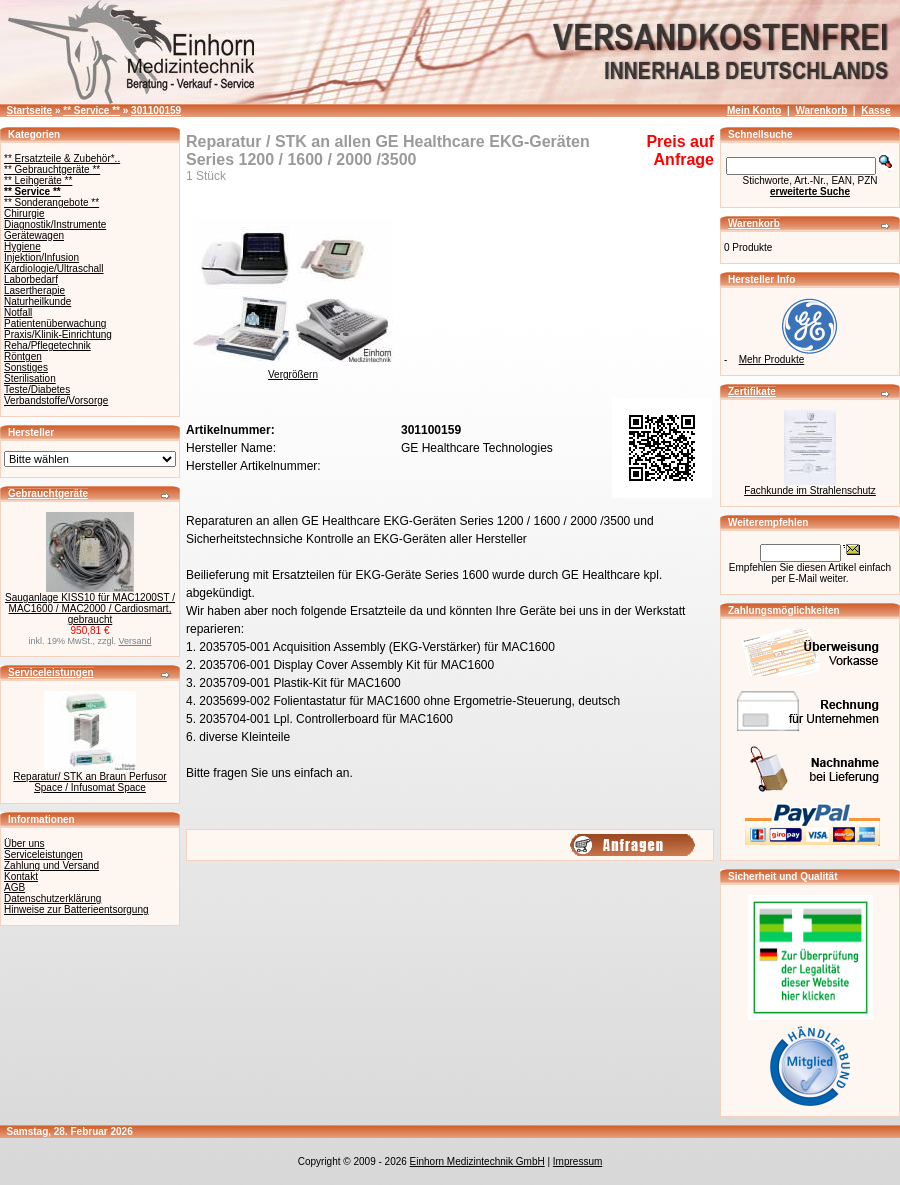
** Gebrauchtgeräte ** (52, 169)
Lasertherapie (34, 290)
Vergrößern (293, 370)
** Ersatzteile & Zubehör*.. (62, 158)
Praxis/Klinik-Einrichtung (58, 334)
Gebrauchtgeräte (48, 493)
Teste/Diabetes (37, 389)
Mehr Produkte (772, 359)
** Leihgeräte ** (38, 180)
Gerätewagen (34, 235)
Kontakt (21, 876)
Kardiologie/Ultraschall (54, 268)
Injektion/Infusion (41, 257)
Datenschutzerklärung (52, 898)
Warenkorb (821, 110)
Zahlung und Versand (51, 865)
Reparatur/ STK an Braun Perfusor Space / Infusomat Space (89, 782)
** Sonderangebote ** (51, 202)
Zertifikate (752, 391)
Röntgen (23, 356)
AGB (14, 887)
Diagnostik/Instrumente (55, 224)
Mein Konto (754, 110)
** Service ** (91, 110)
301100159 (156, 110)
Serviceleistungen (51, 672)
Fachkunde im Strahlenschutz (810, 490)
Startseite (30, 110)
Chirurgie (24, 213)
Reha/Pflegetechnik (47, 345)
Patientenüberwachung (55, 323)
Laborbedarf (31, 279)
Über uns (24, 843)
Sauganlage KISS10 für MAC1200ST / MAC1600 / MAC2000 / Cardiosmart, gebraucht (90, 608)
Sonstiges (26, 367)
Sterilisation (30, 378)
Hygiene (22, 246)
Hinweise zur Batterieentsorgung (76, 909)
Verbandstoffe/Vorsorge (56, 400)
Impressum (577, 1161)
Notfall (18, 312)
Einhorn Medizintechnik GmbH (477, 1161)
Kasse (875, 110)
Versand (135, 641)
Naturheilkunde (37, 301)
